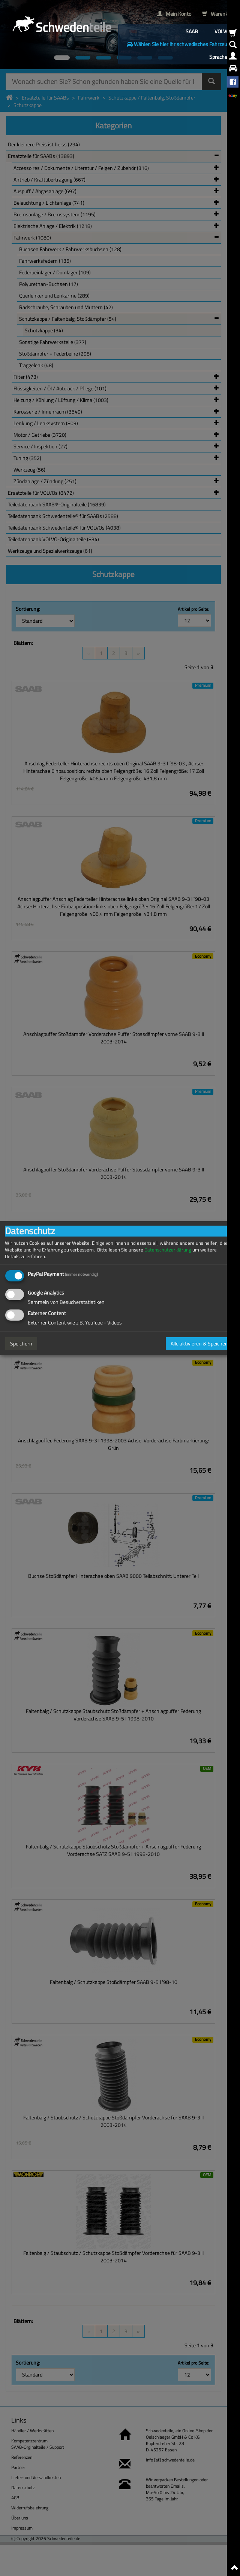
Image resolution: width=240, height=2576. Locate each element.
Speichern (21, 1343)
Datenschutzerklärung (167, 1249)
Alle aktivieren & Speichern (200, 1343)
